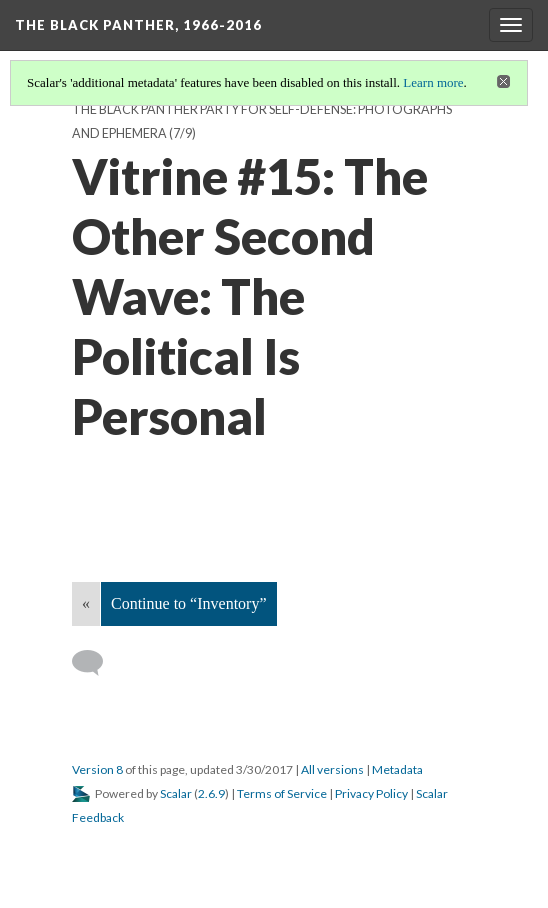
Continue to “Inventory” (189, 603)
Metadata (397, 769)
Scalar (176, 793)
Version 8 (97, 769)
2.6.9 (211, 793)
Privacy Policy (371, 793)
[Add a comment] (96, 663)
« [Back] (86, 603)
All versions (332, 769)
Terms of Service (282, 793)
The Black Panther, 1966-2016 (138, 25)
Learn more (433, 82)
